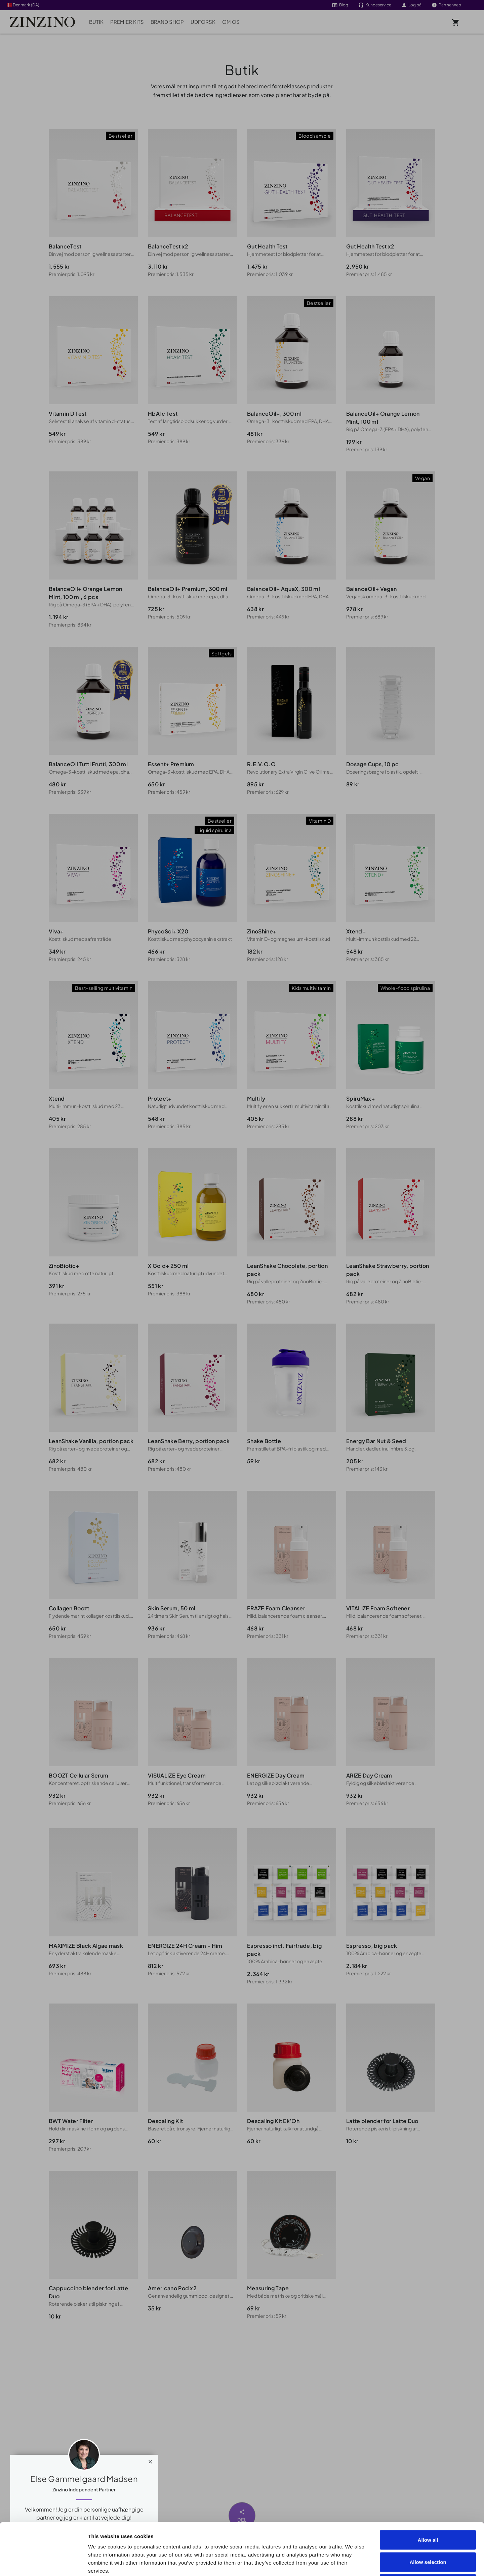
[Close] (150, 2460)
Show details (380, 2563)
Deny (428, 2532)
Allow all (428, 2488)
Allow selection (427, 2510)
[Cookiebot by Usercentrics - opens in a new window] (43, 2563)
